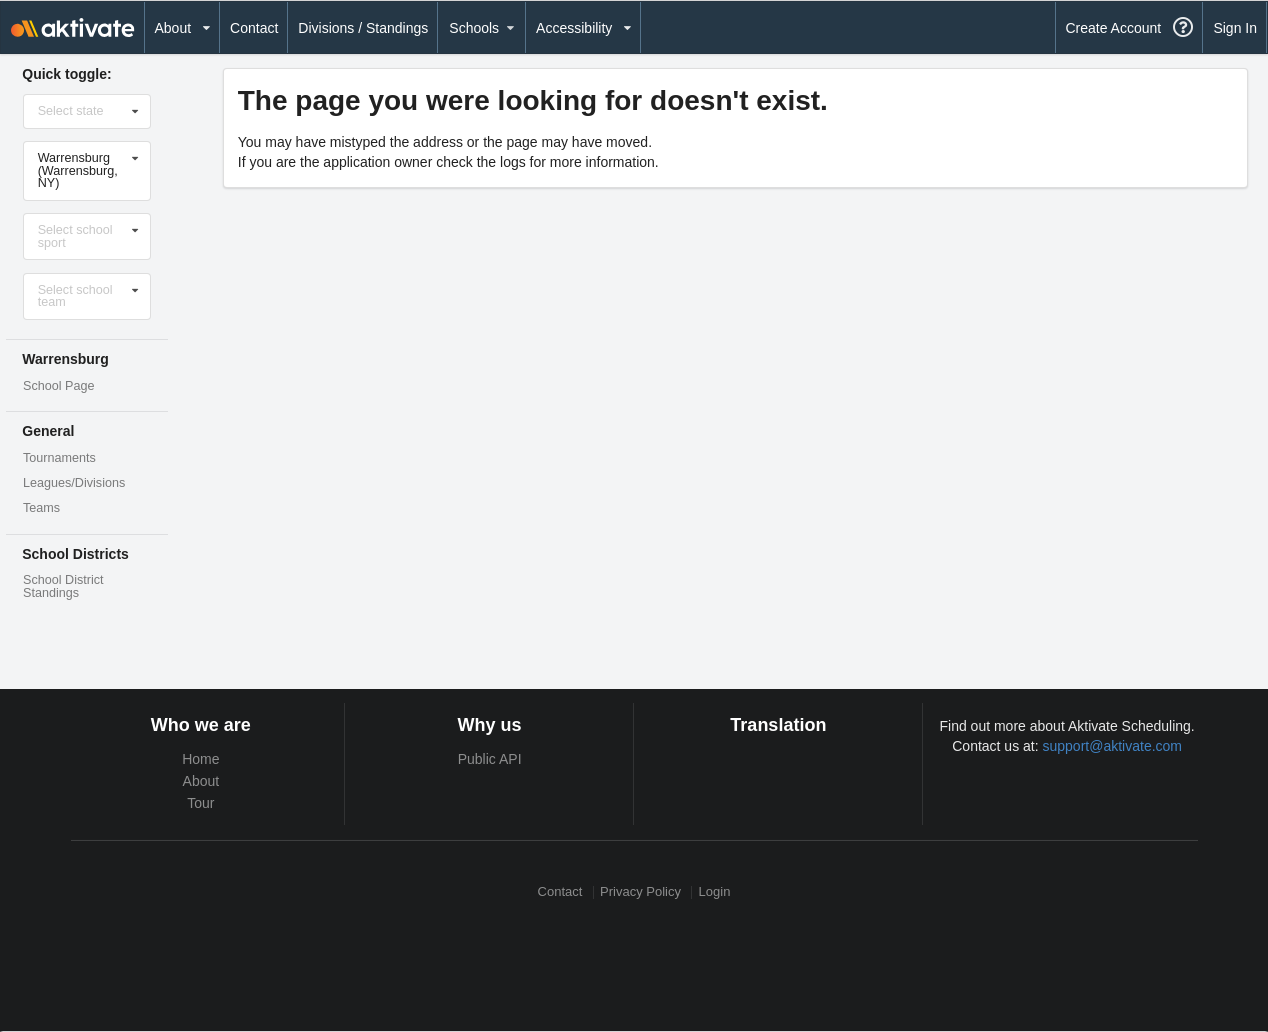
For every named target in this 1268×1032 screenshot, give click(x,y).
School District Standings (63, 586)
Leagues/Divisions (74, 483)
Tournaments (59, 458)
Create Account (1113, 28)
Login (715, 892)
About (201, 781)
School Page (58, 386)
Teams (41, 508)
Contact (254, 28)
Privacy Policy (640, 892)
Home (200, 759)
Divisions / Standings (363, 28)
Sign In (1235, 28)
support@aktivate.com (1113, 746)
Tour (200, 803)
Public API (490, 759)
